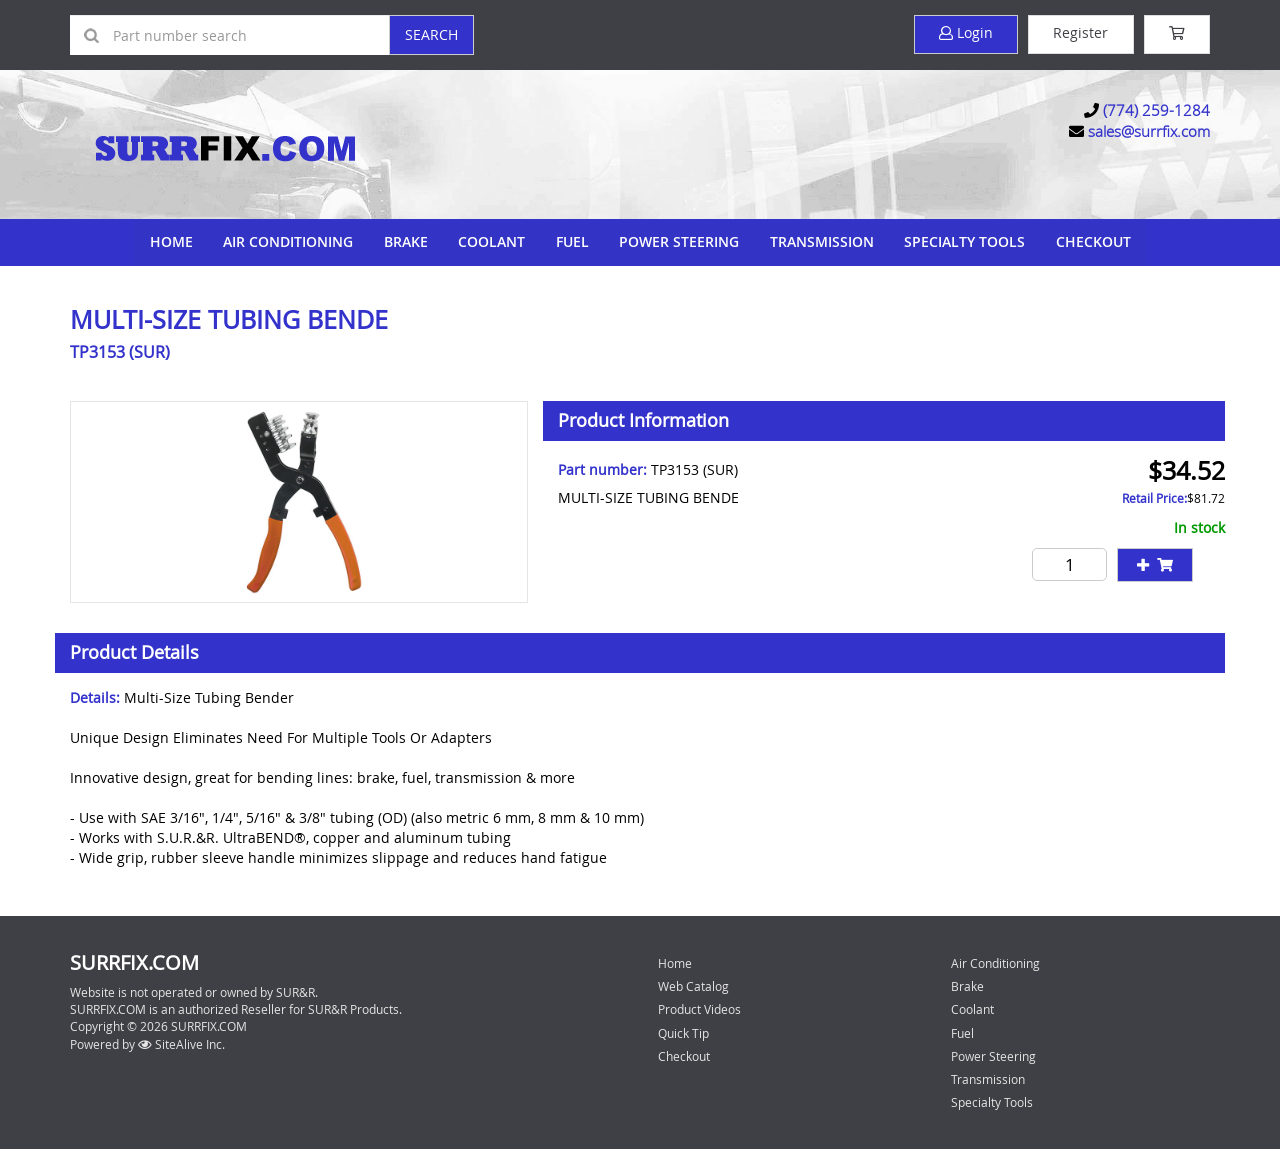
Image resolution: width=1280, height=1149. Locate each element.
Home (173, 240)
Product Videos (699, 1008)
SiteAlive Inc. (181, 1042)
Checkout (684, 1054)
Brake (407, 240)
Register (1078, 33)
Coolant (492, 240)
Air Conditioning (290, 240)
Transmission (821, 240)
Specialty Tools (963, 240)
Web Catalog (693, 985)
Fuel (572, 240)
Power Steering (679, 240)
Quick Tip (683, 1031)
